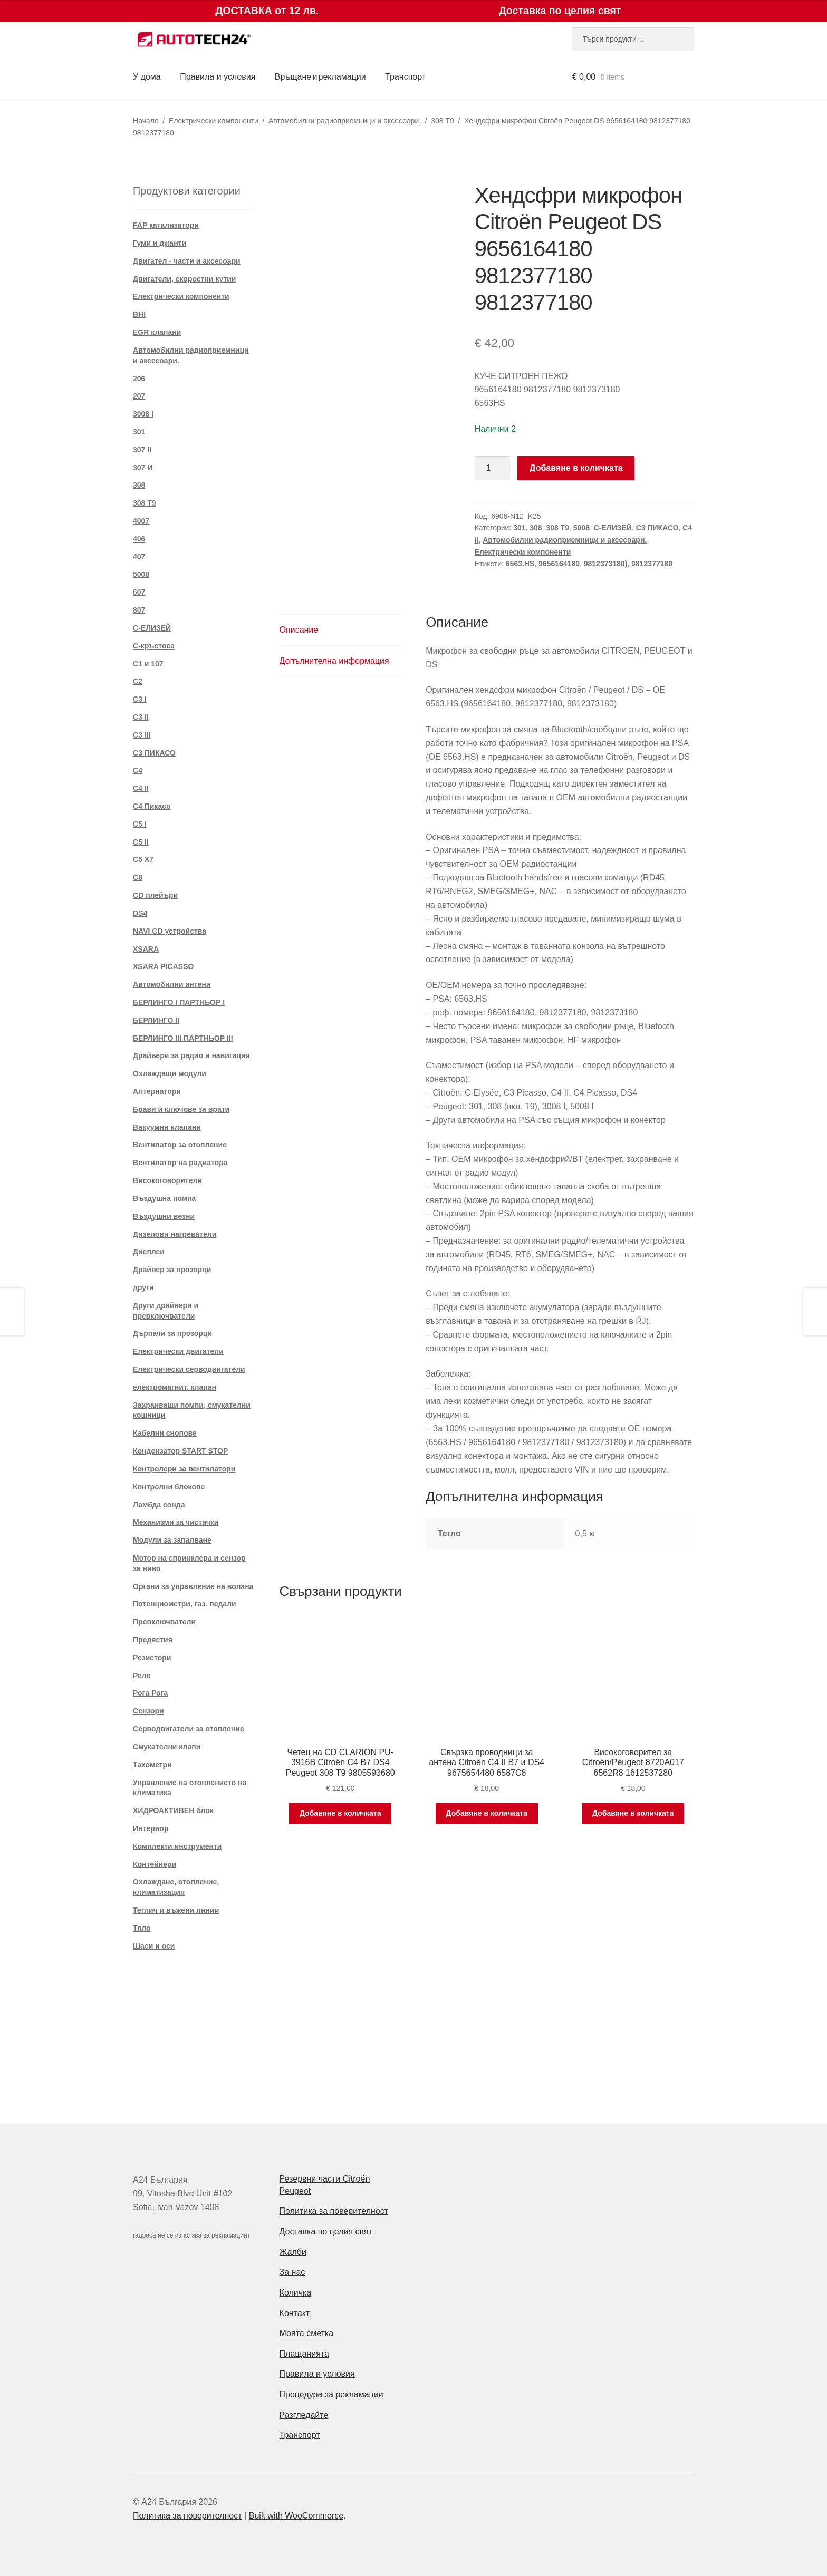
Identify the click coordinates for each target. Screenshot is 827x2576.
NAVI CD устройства (169, 931)
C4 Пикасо (152, 806)
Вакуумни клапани (167, 1127)
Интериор (150, 1828)
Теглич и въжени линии (176, 1910)
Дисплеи (149, 1251)
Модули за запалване (172, 1540)
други (143, 1287)
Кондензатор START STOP (180, 1451)
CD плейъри (155, 895)
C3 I (140, 699)
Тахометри (152, 1764)
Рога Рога (150, 1693)
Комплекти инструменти (177, 1846)
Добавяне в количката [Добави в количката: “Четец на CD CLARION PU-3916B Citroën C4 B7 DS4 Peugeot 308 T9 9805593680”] (340, 1813)
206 (139, 378)
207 (139, 396)
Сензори (148, 1711)
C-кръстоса (154, 646)
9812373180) (606, 563)
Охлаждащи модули (169, 1073)
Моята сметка (307, 2333)
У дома (147, 76)
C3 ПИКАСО (657, 528)
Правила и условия (217, 76)
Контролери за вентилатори (184, 1469)
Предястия (152, 1639)
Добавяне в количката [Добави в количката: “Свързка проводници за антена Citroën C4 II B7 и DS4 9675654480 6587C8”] (486, 1813)
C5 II (141, 842)
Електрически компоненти (213, 121)
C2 (137, 681)
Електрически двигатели (178, 1351)
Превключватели (164, 1622)
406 (139, 539)
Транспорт (405, 76)
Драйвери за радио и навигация (191, 1055)
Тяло (142, 1928)
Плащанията (304, 2353)
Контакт (295, 2313)
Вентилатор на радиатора (180, 1162)
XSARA (146, 949)
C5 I (140, 824)
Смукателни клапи (166, 1746)
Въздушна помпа (164, 1198)
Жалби (293, 2252)
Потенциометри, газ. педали (184, 1604)
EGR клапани (157, 332)
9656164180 (559, 563)
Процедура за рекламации (331, 2394)
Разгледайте (304, 2414)
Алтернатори (157, 1091)
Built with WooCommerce (296, 2515)
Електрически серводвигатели (189, 1369)
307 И (142, 467)
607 (139, 592)
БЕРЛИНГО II (156, 1020)
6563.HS (520, 563)
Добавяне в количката (576, 467)
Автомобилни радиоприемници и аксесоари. (344, 121)
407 (139, 557)
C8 (137, 877)
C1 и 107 (148, 664)
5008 (581, 528)
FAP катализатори (166, 225)
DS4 (140, 913)
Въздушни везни (164, 1216)
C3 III (141, 735)
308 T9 (442, 121)
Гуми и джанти (159, 243)
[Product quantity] (493, 468)
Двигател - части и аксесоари (187, 261)
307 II (142, 450)
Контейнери (154, 1864)
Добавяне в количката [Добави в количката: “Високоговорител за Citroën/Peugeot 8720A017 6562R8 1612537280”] (633, 1813)
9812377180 (651, 563)
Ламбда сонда (159, 1504)
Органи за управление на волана (193, 1586)
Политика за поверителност (334, 2210)
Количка (296, 2292)
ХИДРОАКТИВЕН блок (173, 1810)
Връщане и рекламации (320, 76)
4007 (141, 521)
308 (536, 528)
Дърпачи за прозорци (172, 1333)
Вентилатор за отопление (180, 1144)
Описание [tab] (299, 629)
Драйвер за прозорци (172, 1269)
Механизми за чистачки (175, 1522)
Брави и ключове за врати (181, 1109)
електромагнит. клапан (174, 1387)
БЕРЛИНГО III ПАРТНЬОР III (183, 1038)
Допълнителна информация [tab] (334, 660)
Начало (146, 121)
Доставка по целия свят (326, 2231)
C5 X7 (143, 859)
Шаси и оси (154, 1946)
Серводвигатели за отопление (188, 1729)
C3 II (141, 717)
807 (139, 610)
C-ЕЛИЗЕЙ (613, 528)
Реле (141, 1675)
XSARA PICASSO (163, 966)
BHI (139, 314)
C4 (137, 770)
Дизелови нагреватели (174, 1234)
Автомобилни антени (171, 984)
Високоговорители (167, 1180)
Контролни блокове (169, 1487)
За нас (292, 2272)
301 (519, 528)
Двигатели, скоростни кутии (184, 279)
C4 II (141, 788)
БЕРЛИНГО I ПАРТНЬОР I (179, 1002)
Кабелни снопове (165, 1433)
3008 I (143, 414)
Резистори (152, 1657)
